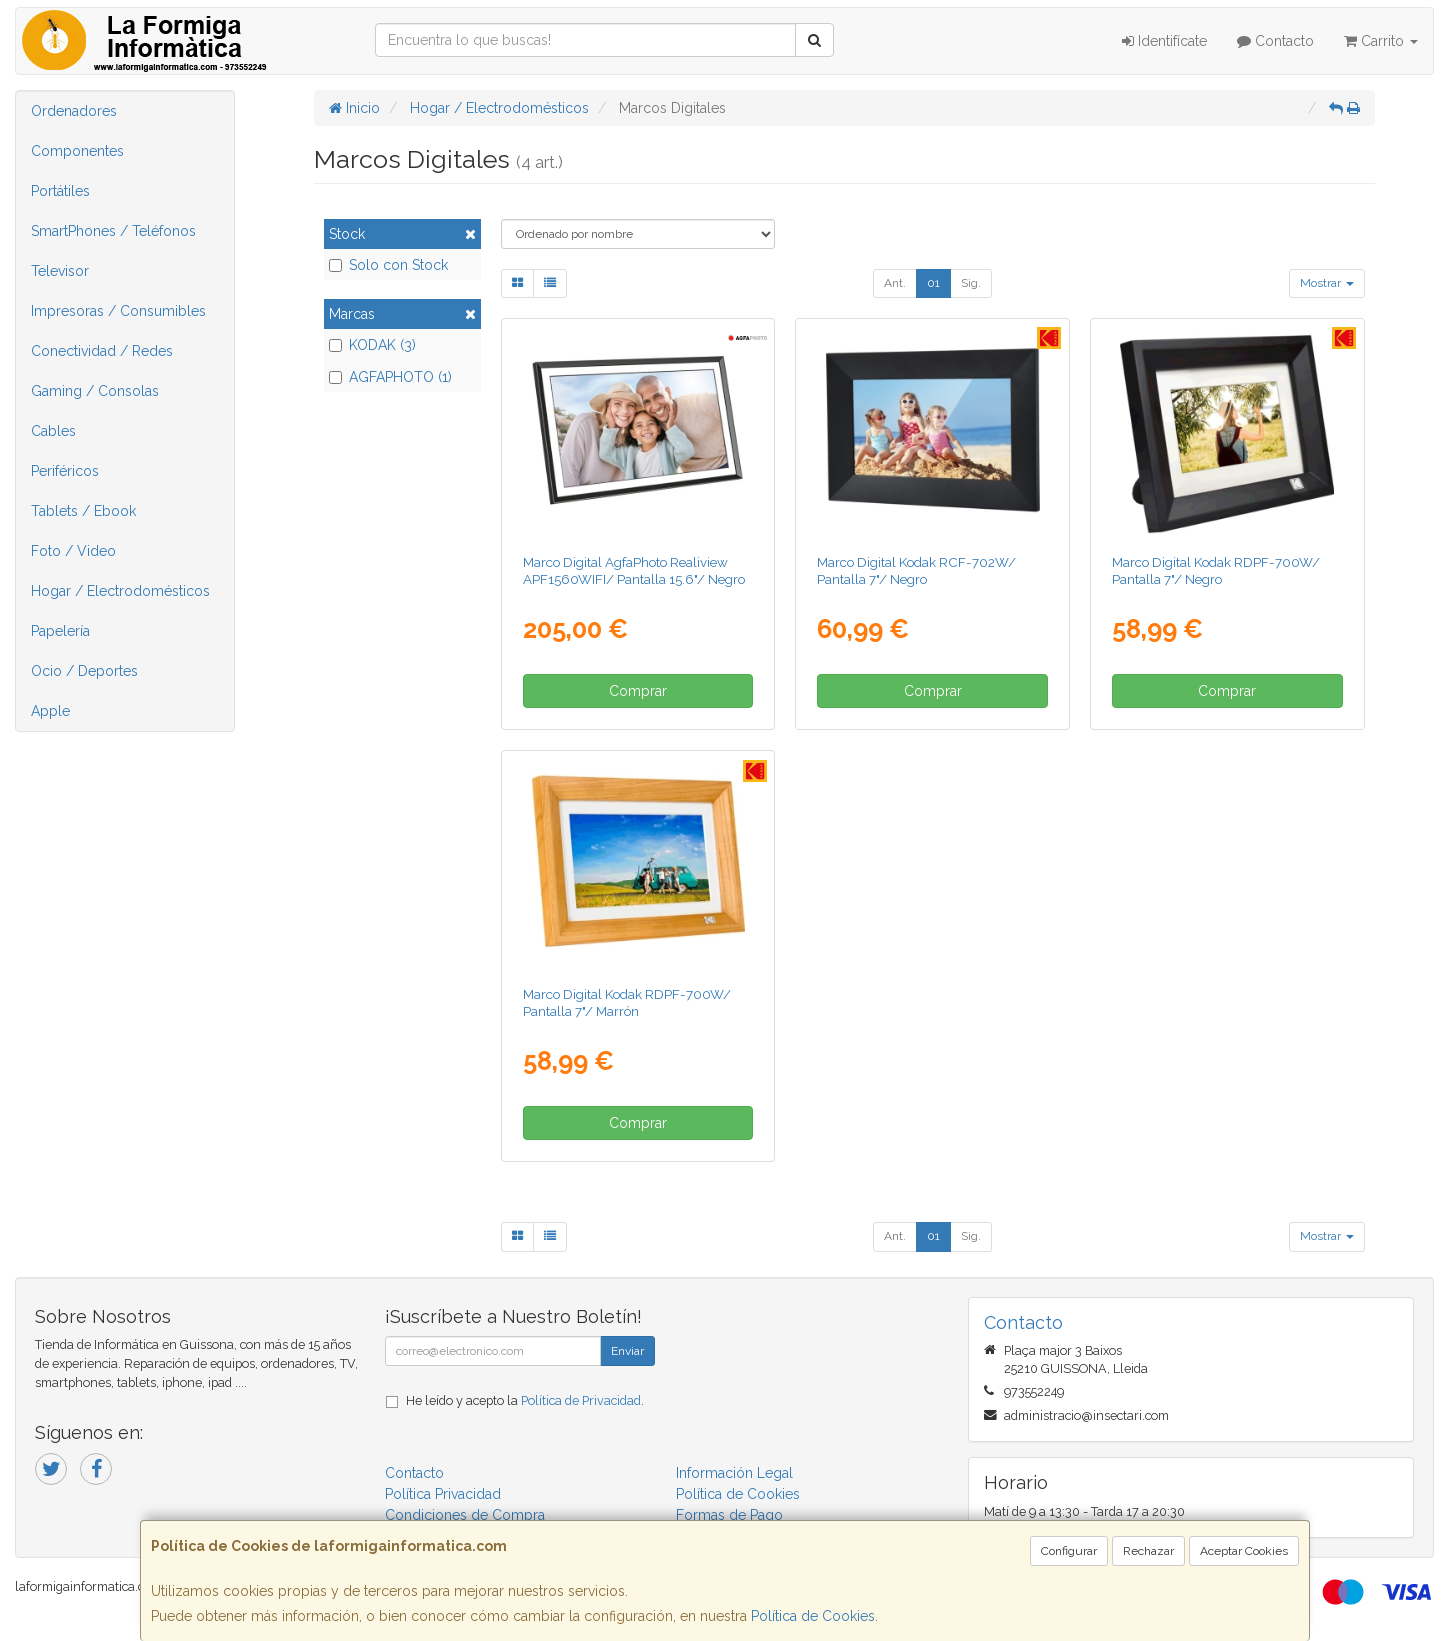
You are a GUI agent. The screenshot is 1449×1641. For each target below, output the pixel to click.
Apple (50, 711)
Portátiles (60, 191)
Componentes (77, 151)
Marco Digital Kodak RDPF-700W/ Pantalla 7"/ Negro (1216, 570)
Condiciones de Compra (465, 1515)
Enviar (627, 1351)
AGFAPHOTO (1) (390, 377)
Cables (53, 431)
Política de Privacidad (581, 1400)
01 (933, 283)
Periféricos (65, 471)
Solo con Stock (388, 265)
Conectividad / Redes (102, 351)
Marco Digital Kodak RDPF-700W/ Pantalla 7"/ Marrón (627, 1002)
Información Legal (734, 1473)
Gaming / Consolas (95, 391)
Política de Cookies (813, 1616)
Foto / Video (73, 551)
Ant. (895, 283)
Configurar (1069, 1551)
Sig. (971, 283)
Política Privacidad (443, 1494)
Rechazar (1148, 1551)
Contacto (1275, 41)
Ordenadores (74, 111)
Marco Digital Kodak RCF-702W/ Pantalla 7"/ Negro (916, 570)
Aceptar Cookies (1244, 1551)
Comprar (638, 691)
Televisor (60, 271)
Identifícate (1164, 41)
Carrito (1381, 41)
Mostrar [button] (1327, 283)
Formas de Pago (729, 1515)
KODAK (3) (372, 345)
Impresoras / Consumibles (118, 311)
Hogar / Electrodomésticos (120, 591)
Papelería (60, 631)
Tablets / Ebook (83, 511)
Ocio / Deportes (84, 671)
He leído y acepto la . (525, 1400)
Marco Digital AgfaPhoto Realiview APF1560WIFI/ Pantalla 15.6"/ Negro (634, 570)
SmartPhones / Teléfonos (113, 231)
